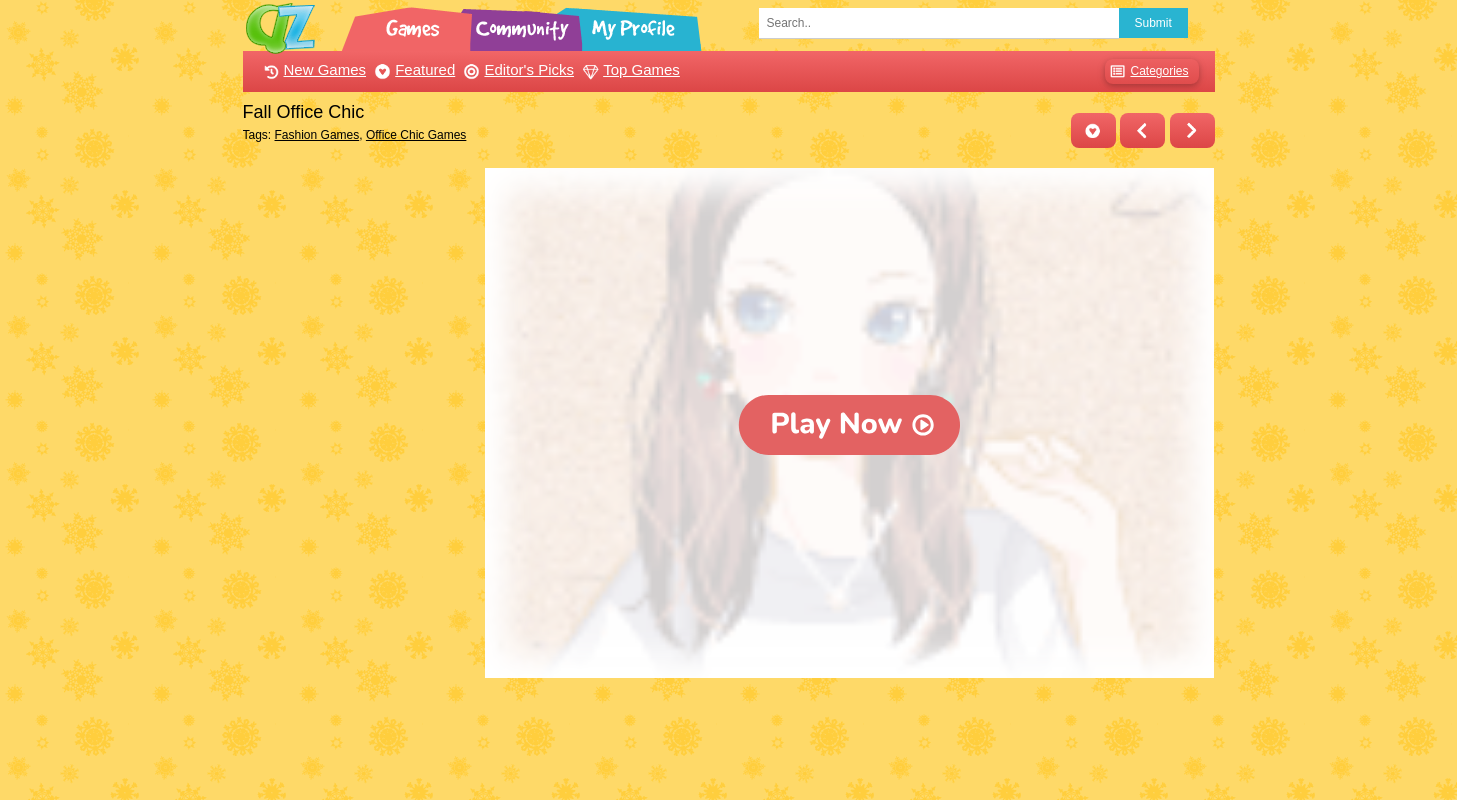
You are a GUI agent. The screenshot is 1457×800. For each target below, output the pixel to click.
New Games (313, 69)
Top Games (629, 69)
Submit (1153, 23)
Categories (1146, 71)
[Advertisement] (359, 468)
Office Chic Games (416, 135)
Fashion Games (317, 135)
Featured (412, 69)
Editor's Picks (516, 69)
